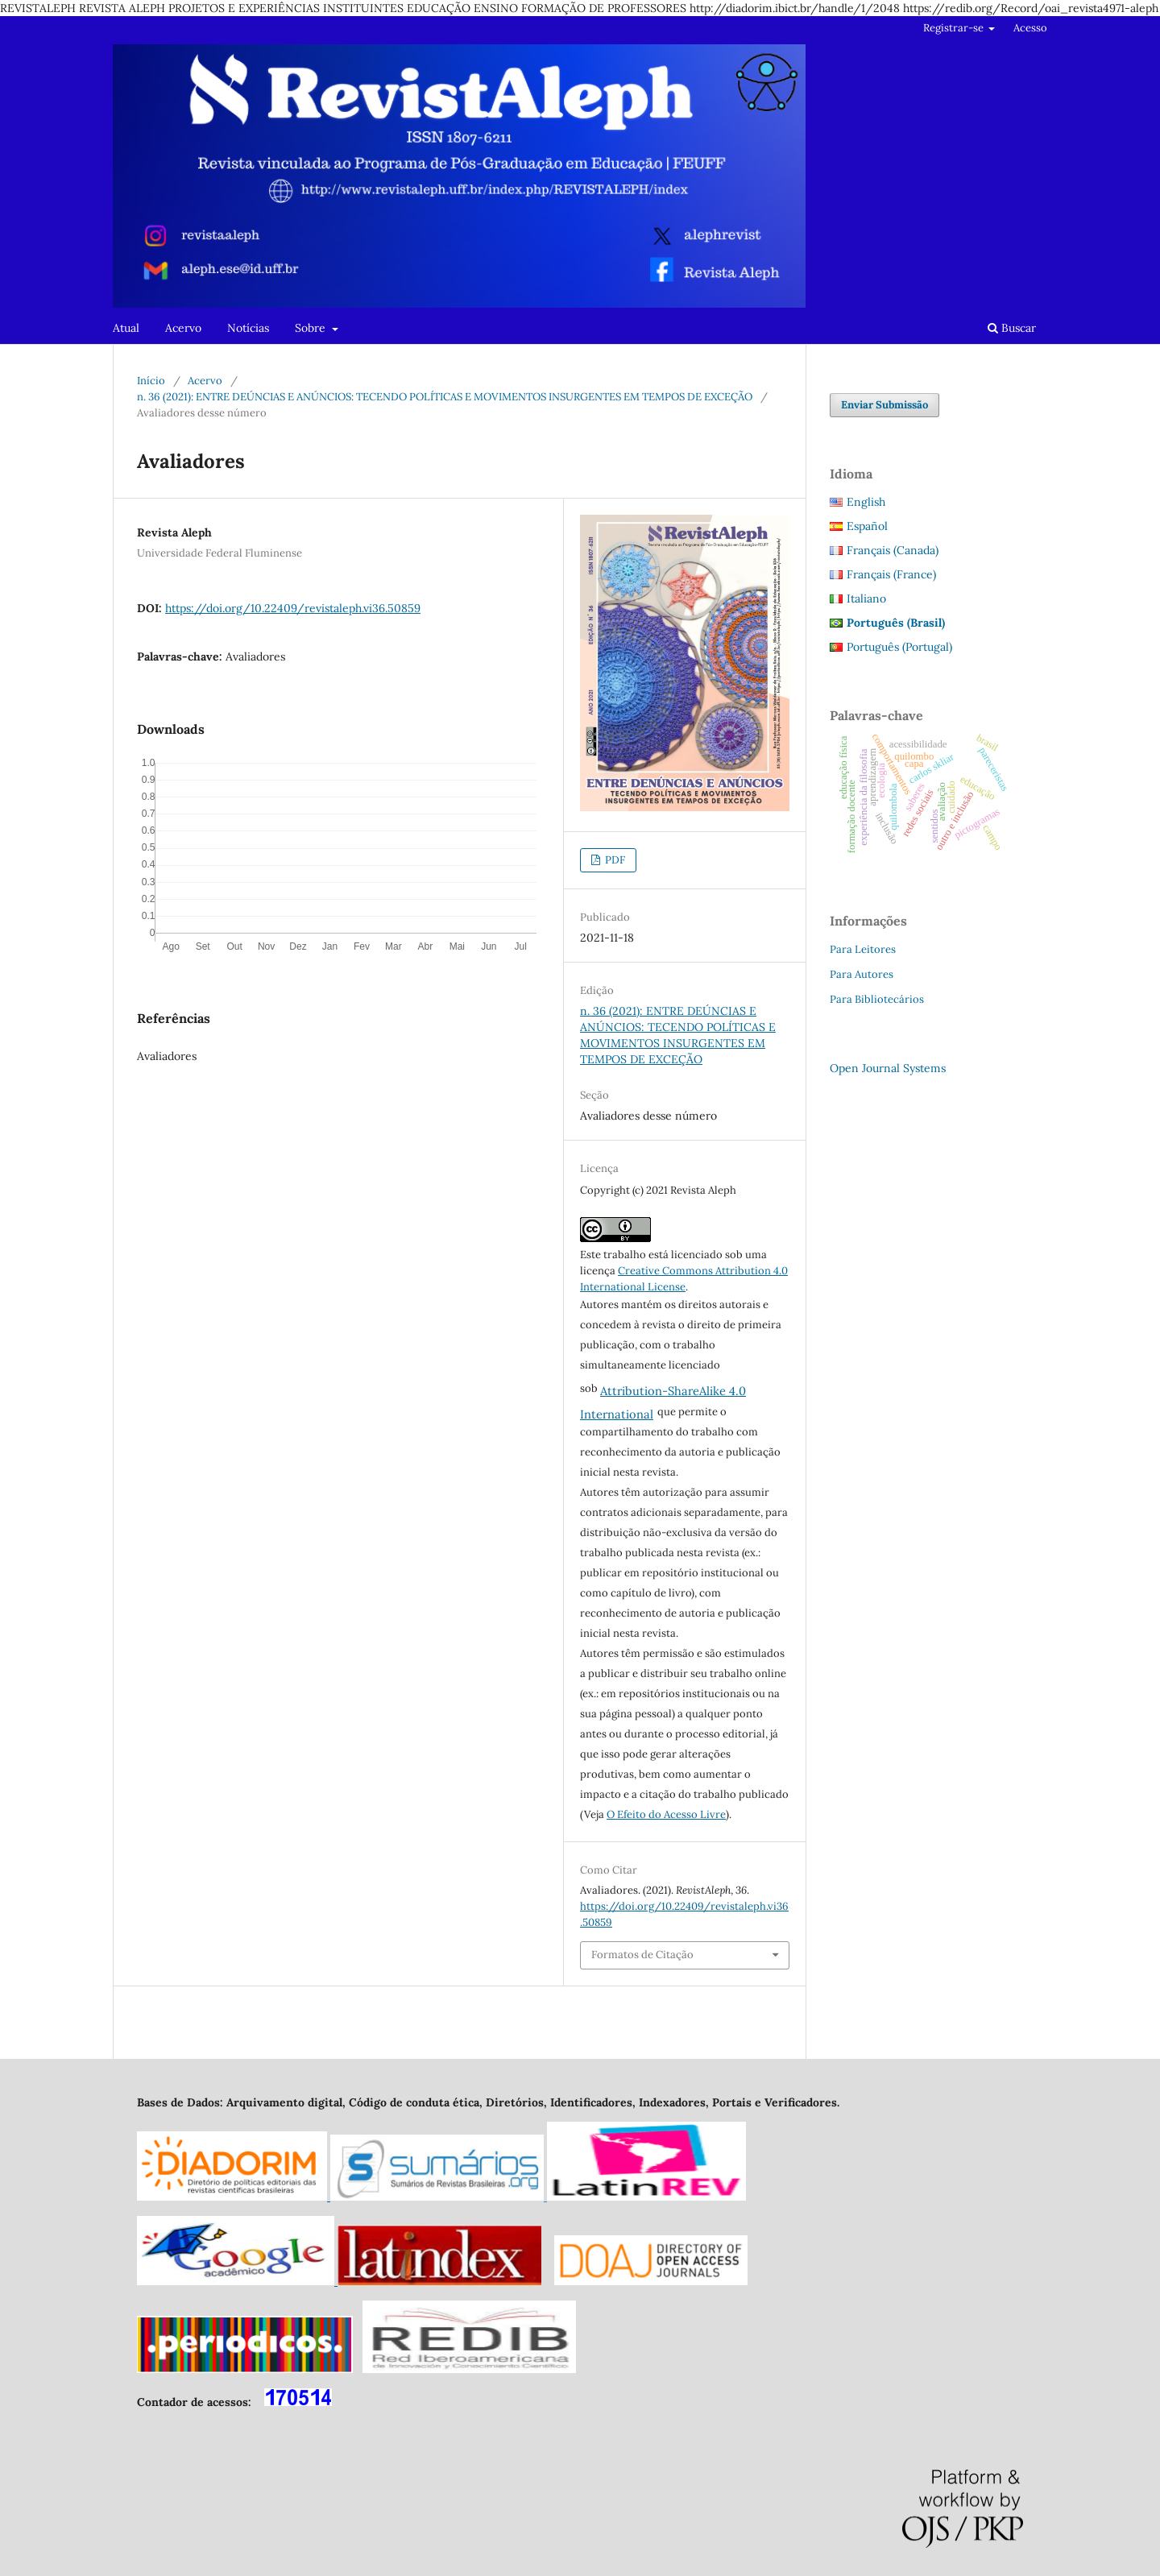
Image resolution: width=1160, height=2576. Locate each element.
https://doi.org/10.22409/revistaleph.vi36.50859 (292, 608)
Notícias (248, 328)
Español (867, 526)
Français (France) (891, 574)
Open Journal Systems (888, 1068)
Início (151, 380)
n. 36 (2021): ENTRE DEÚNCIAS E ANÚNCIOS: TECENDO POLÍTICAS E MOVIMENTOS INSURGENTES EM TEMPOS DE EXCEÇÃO (444, 397)
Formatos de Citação (642, 1954)
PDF (614, 860)
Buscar (1012, 328)
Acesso (1030, 28)
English (866, 502)
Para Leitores (863, 949)
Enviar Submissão (884, 405)
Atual (126, 328)
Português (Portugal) (899, 647)
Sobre (312, 328)
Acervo (183, 328)
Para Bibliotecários (877, 999)
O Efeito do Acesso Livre (666, 1814)
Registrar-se (954, 28)
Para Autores (861, 974)
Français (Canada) (892, 550)
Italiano (866, 598)
